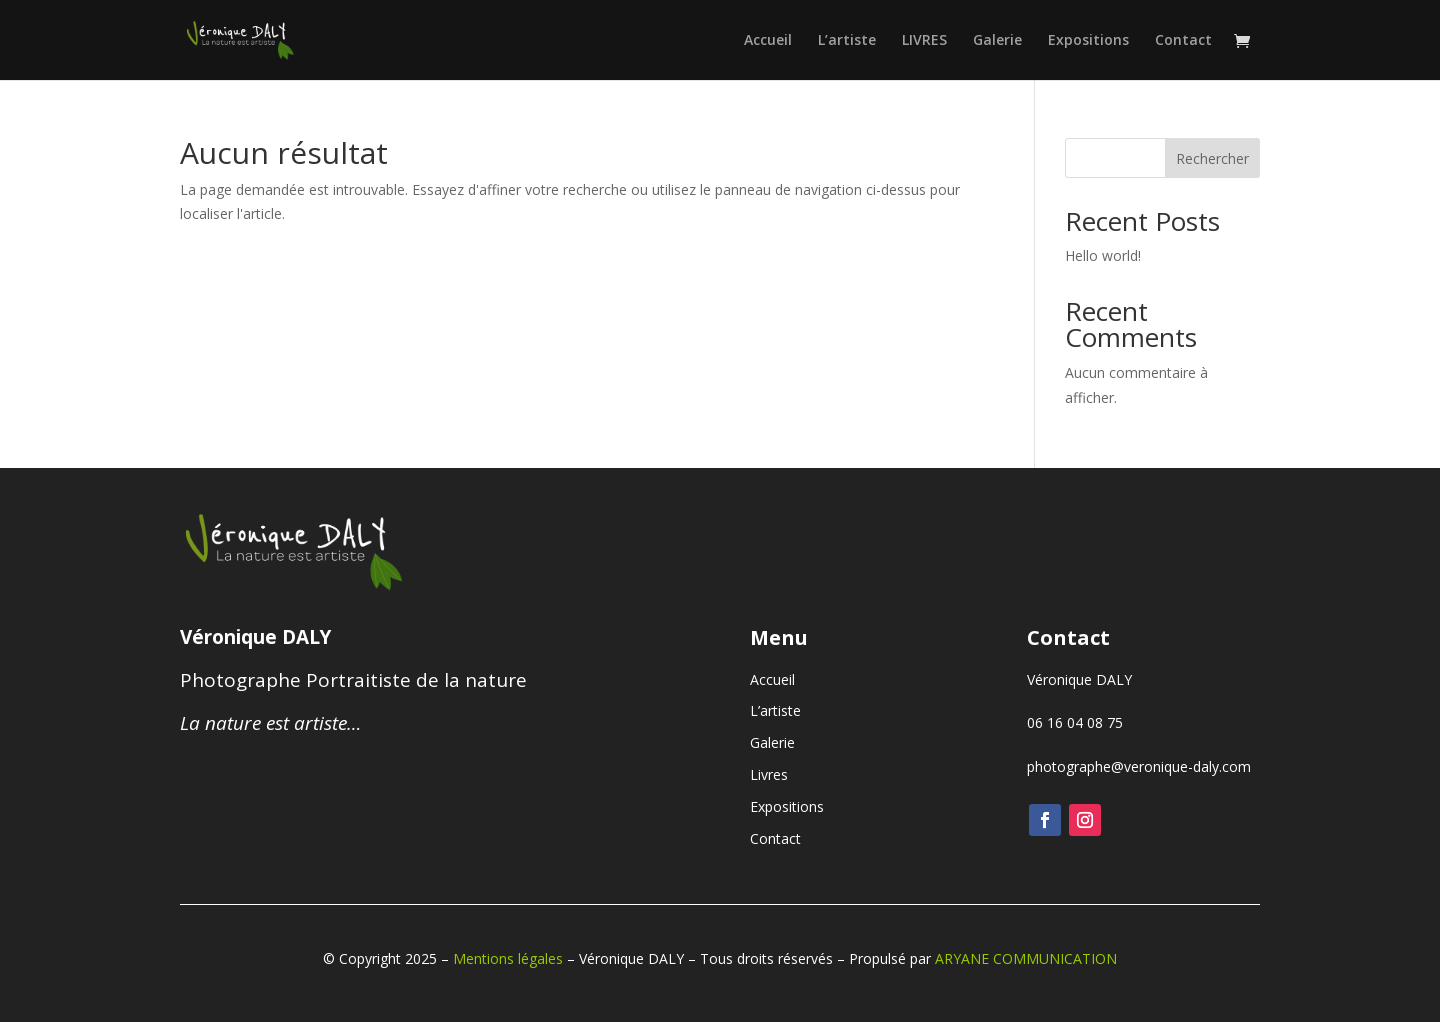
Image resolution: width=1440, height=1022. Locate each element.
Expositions (1088, 41)
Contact (1183, 41)
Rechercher (1212, 158)
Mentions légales (508, 958)
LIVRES (924, 41)
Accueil (768, 41)
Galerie (997, 41)
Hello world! (1103, 255)
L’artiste (847, 41)
